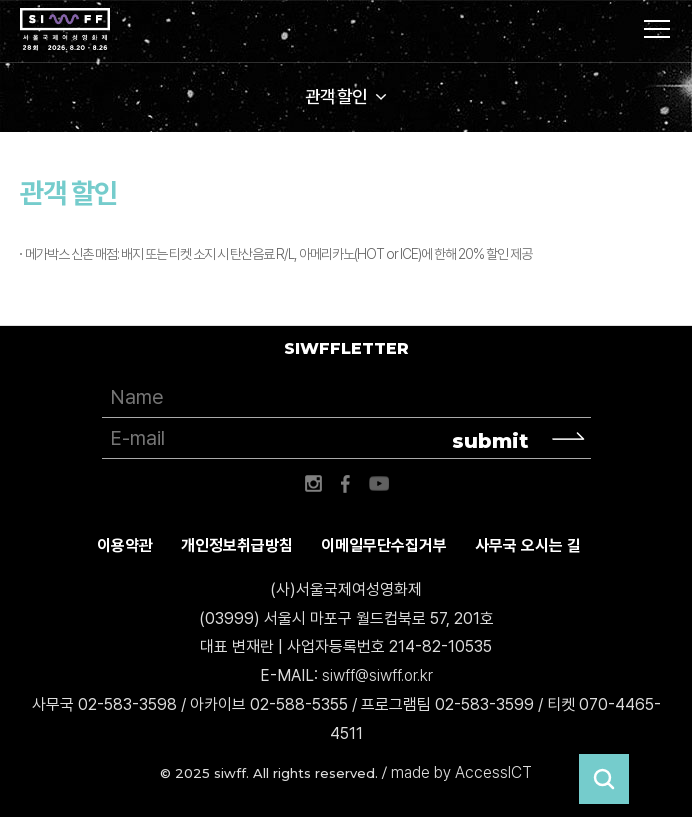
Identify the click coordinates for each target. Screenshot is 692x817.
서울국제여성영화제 (65, 30)
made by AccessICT (461, 772)
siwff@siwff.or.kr (377, 675)
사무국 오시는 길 (528, 545)
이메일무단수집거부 (384, 545)
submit (490, 441)
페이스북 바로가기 (346, 484)
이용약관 (125, 545)
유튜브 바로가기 (379, 484)
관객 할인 (336, 96)
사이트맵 (657, 29)
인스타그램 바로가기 (313, 484)
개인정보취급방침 (237, 545)
